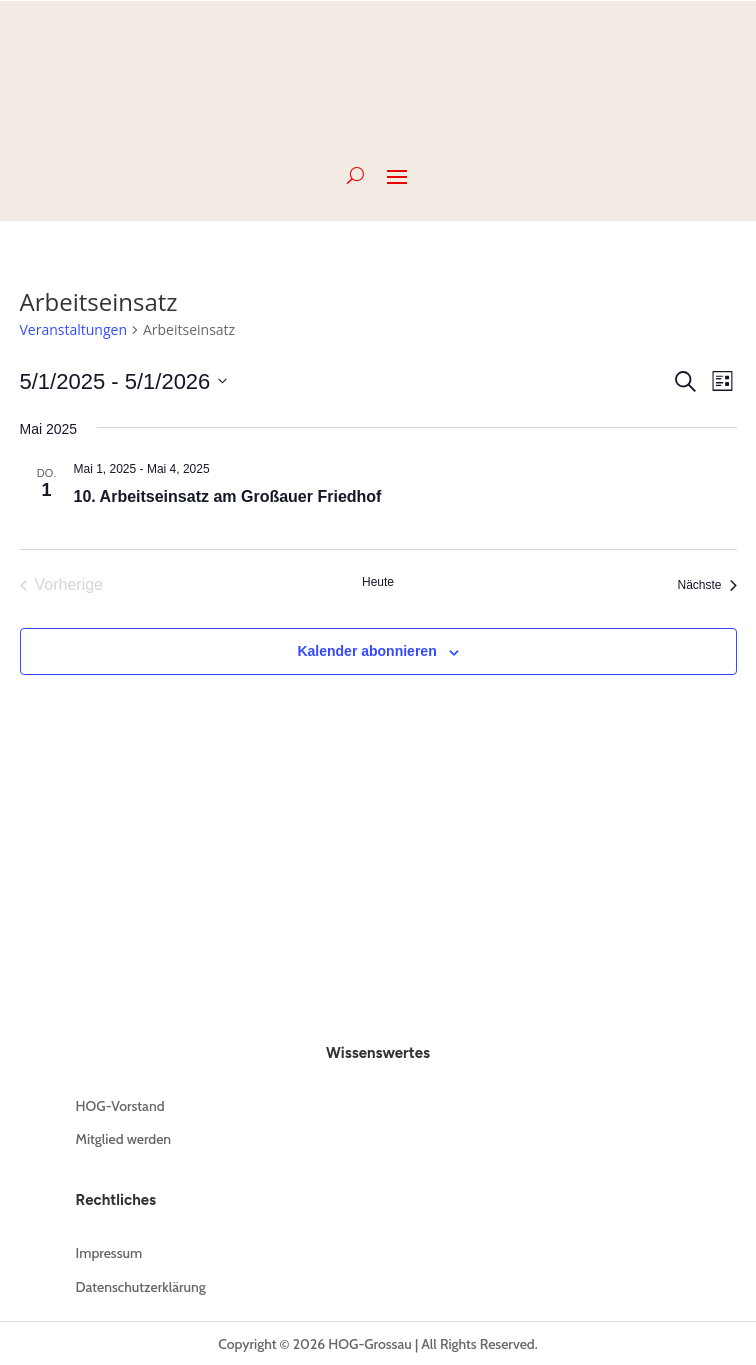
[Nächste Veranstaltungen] (706, 585)
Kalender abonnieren (366, 651)
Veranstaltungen (73, 329)
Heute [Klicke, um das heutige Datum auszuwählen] (378, 582)
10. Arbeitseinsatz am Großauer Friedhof (228, 496)
